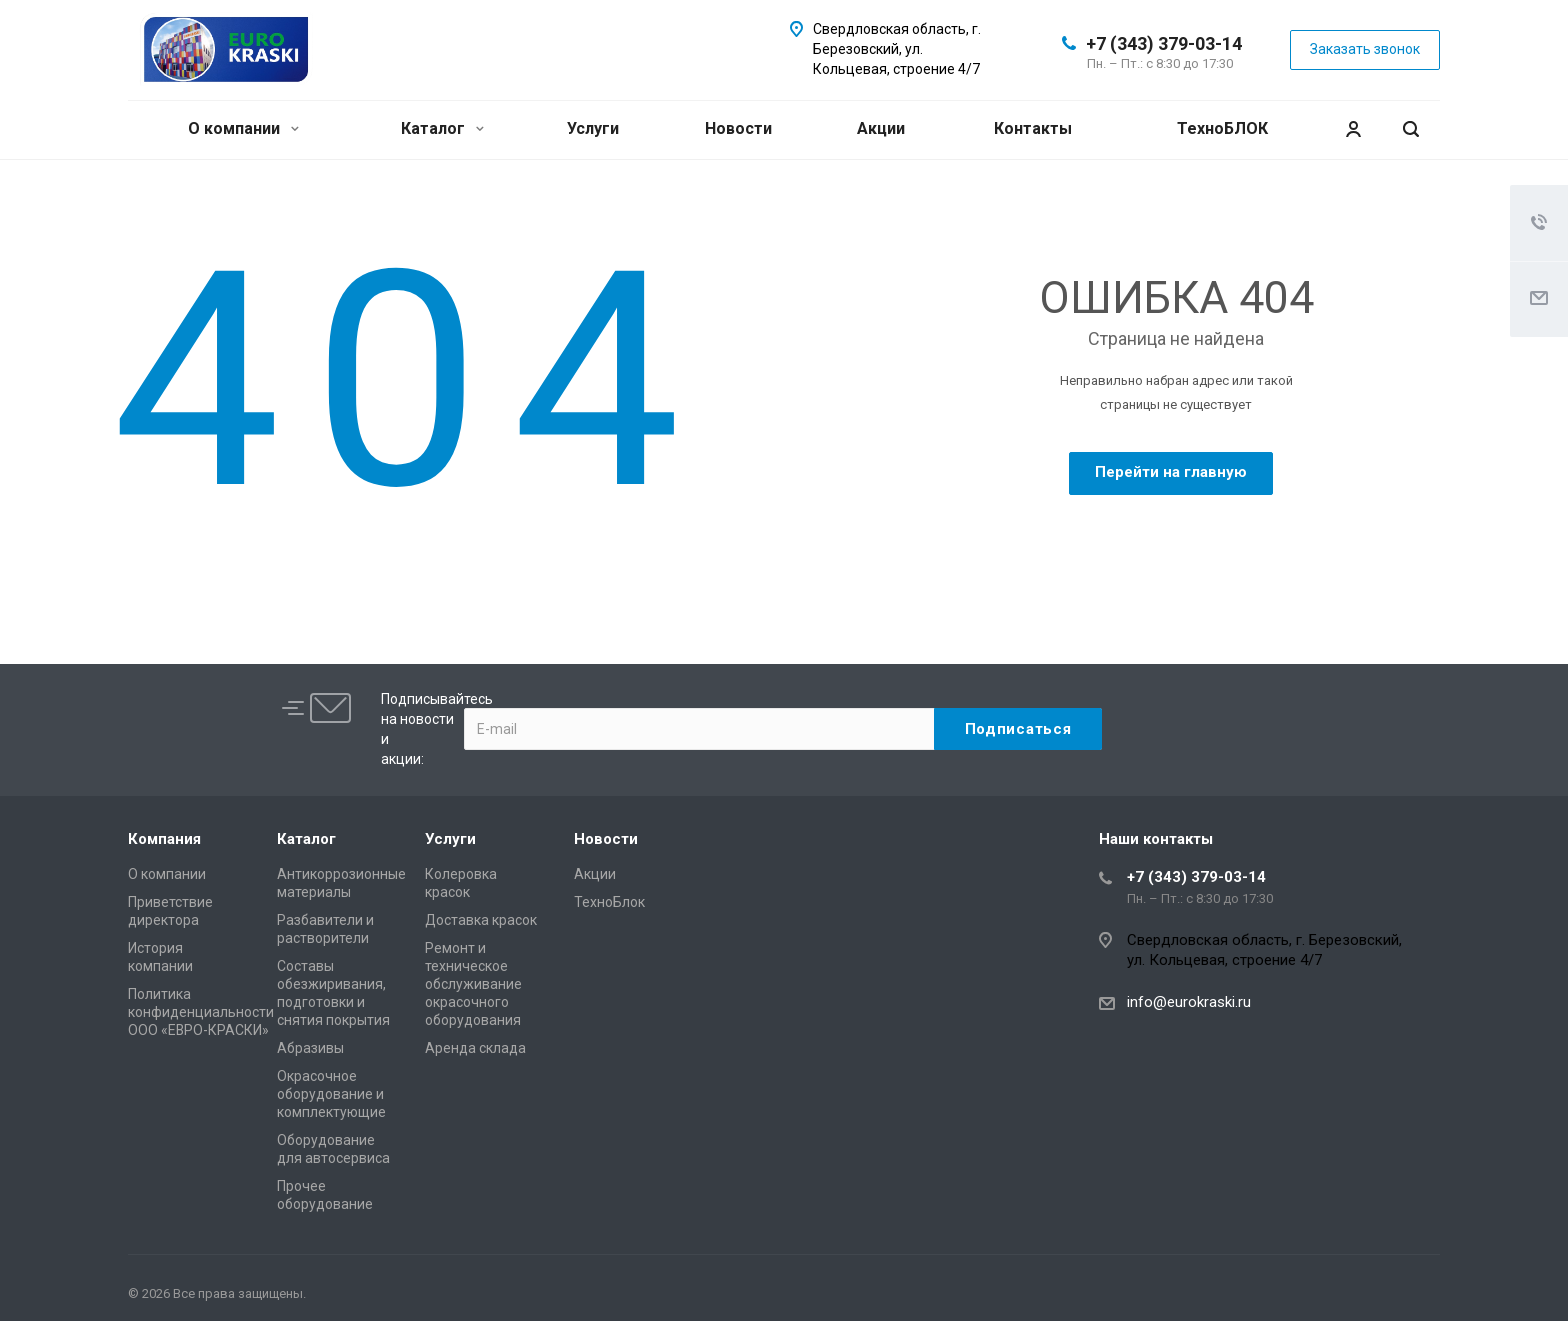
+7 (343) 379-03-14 (1164, 43)
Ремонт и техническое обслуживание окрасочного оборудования (473, 984)
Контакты (1033, 128)
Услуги (593, 128)
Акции (881, 128)
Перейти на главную (1171, 472)
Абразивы (310, 1048)
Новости (738, 128)
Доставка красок (481, 920)
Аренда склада (475, 1048)
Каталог (442, 128)
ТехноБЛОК (1222, 128)
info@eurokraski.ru (1189, 1002)
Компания (164, 839)
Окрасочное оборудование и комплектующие (331, 1094)
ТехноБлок (609, 902)
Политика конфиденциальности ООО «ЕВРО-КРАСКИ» (201, 1012)
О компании (243, 128)
